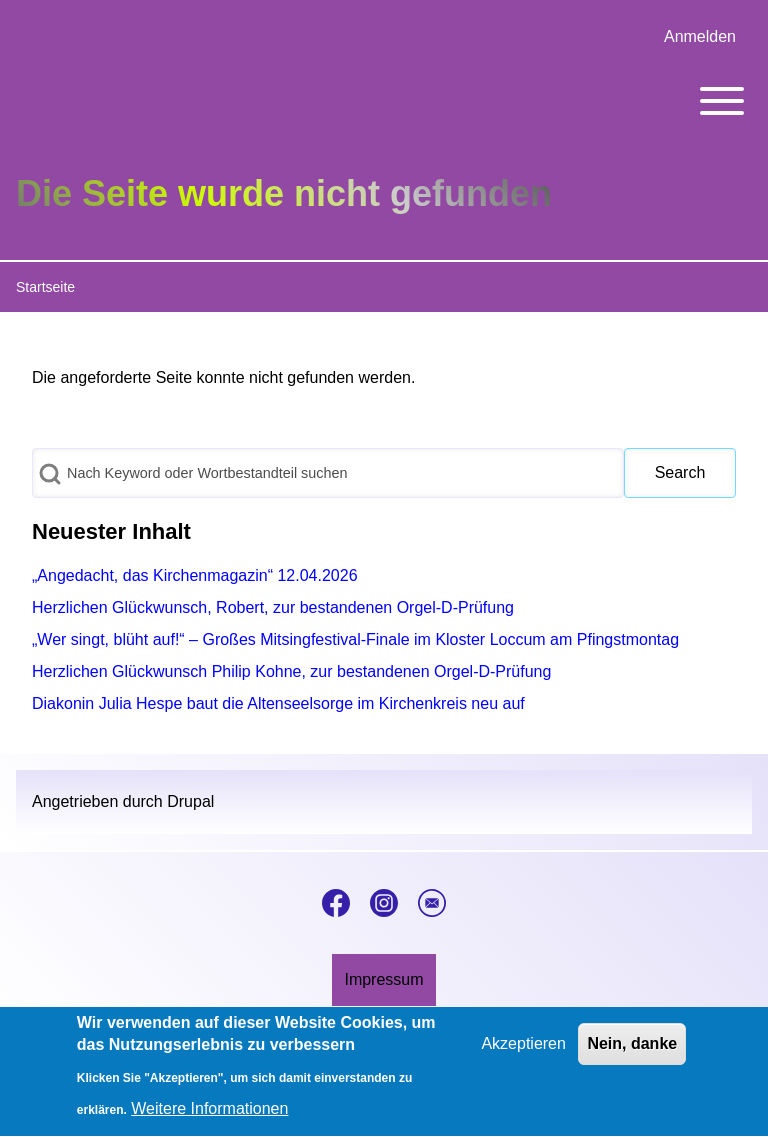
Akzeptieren (523, 1054)
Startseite (45, 287)
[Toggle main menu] (384, 101)
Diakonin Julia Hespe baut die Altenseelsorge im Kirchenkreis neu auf (278, 703)
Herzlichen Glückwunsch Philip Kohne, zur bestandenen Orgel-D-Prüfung (291, 671)
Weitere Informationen (209, 1120)
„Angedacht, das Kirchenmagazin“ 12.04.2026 (195, 575)
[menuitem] (700, 37)
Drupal (190, 801)
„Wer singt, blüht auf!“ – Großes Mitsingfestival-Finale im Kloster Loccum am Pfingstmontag (355, 639)
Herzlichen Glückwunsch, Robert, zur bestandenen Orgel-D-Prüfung (273, 607)
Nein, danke (632, 1054)
